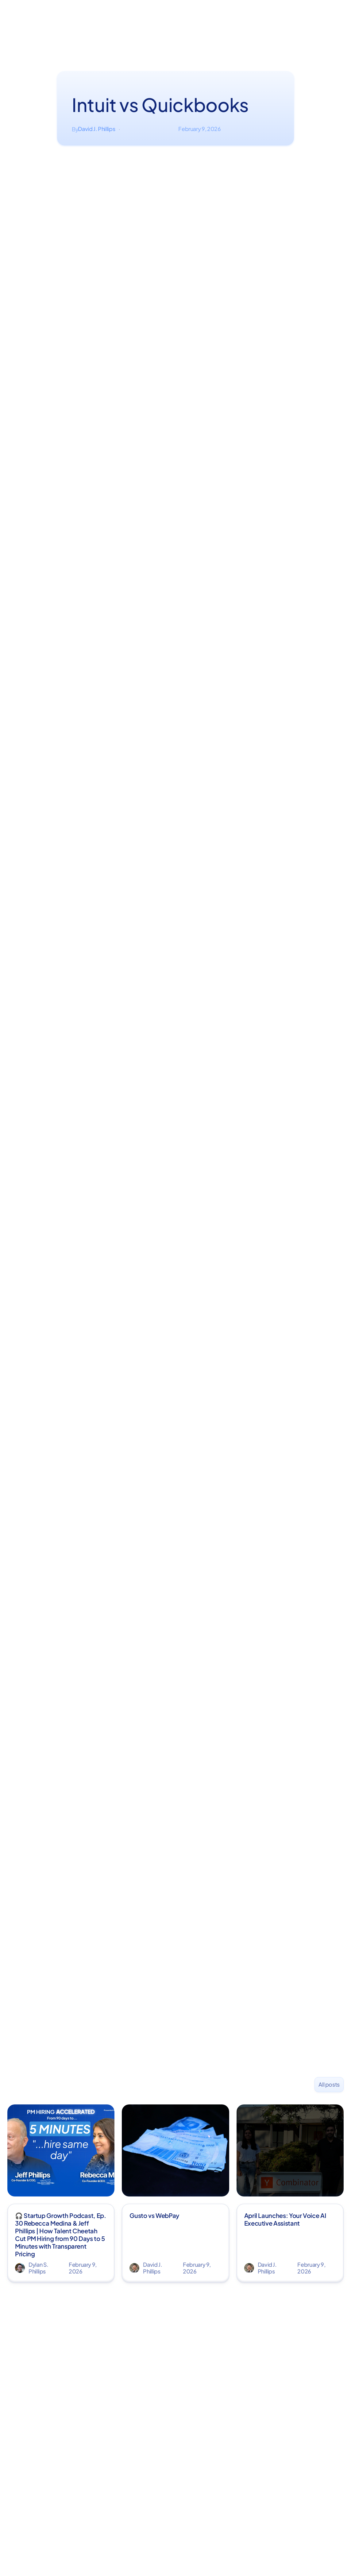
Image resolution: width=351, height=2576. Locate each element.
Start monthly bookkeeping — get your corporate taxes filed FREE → (175, 7)
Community (182, 25)
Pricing (213, 25)
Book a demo (246, 25)
